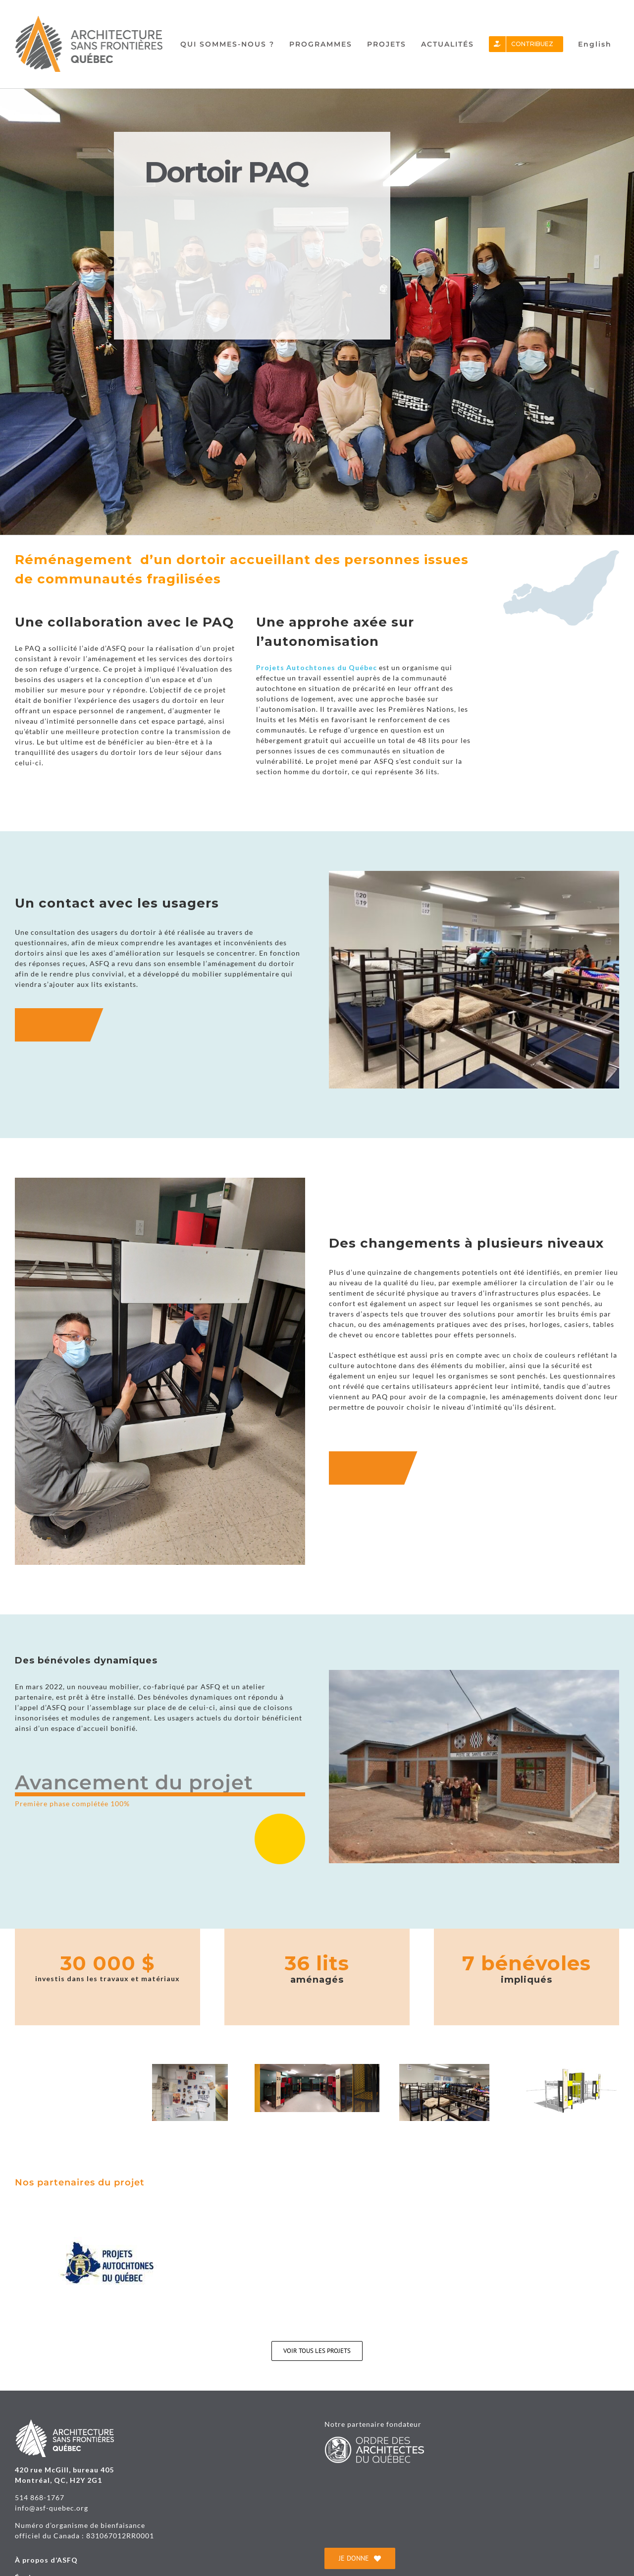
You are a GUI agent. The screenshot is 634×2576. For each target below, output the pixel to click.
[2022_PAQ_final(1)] (317, 2068)
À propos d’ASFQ (46, 2560)
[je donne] (359, 2558)
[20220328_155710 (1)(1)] (62, 2068)
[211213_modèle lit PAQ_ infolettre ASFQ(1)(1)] (572, 2068)
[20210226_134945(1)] (190, 2068)
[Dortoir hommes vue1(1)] (444, 2068)
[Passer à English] (595, 44)
